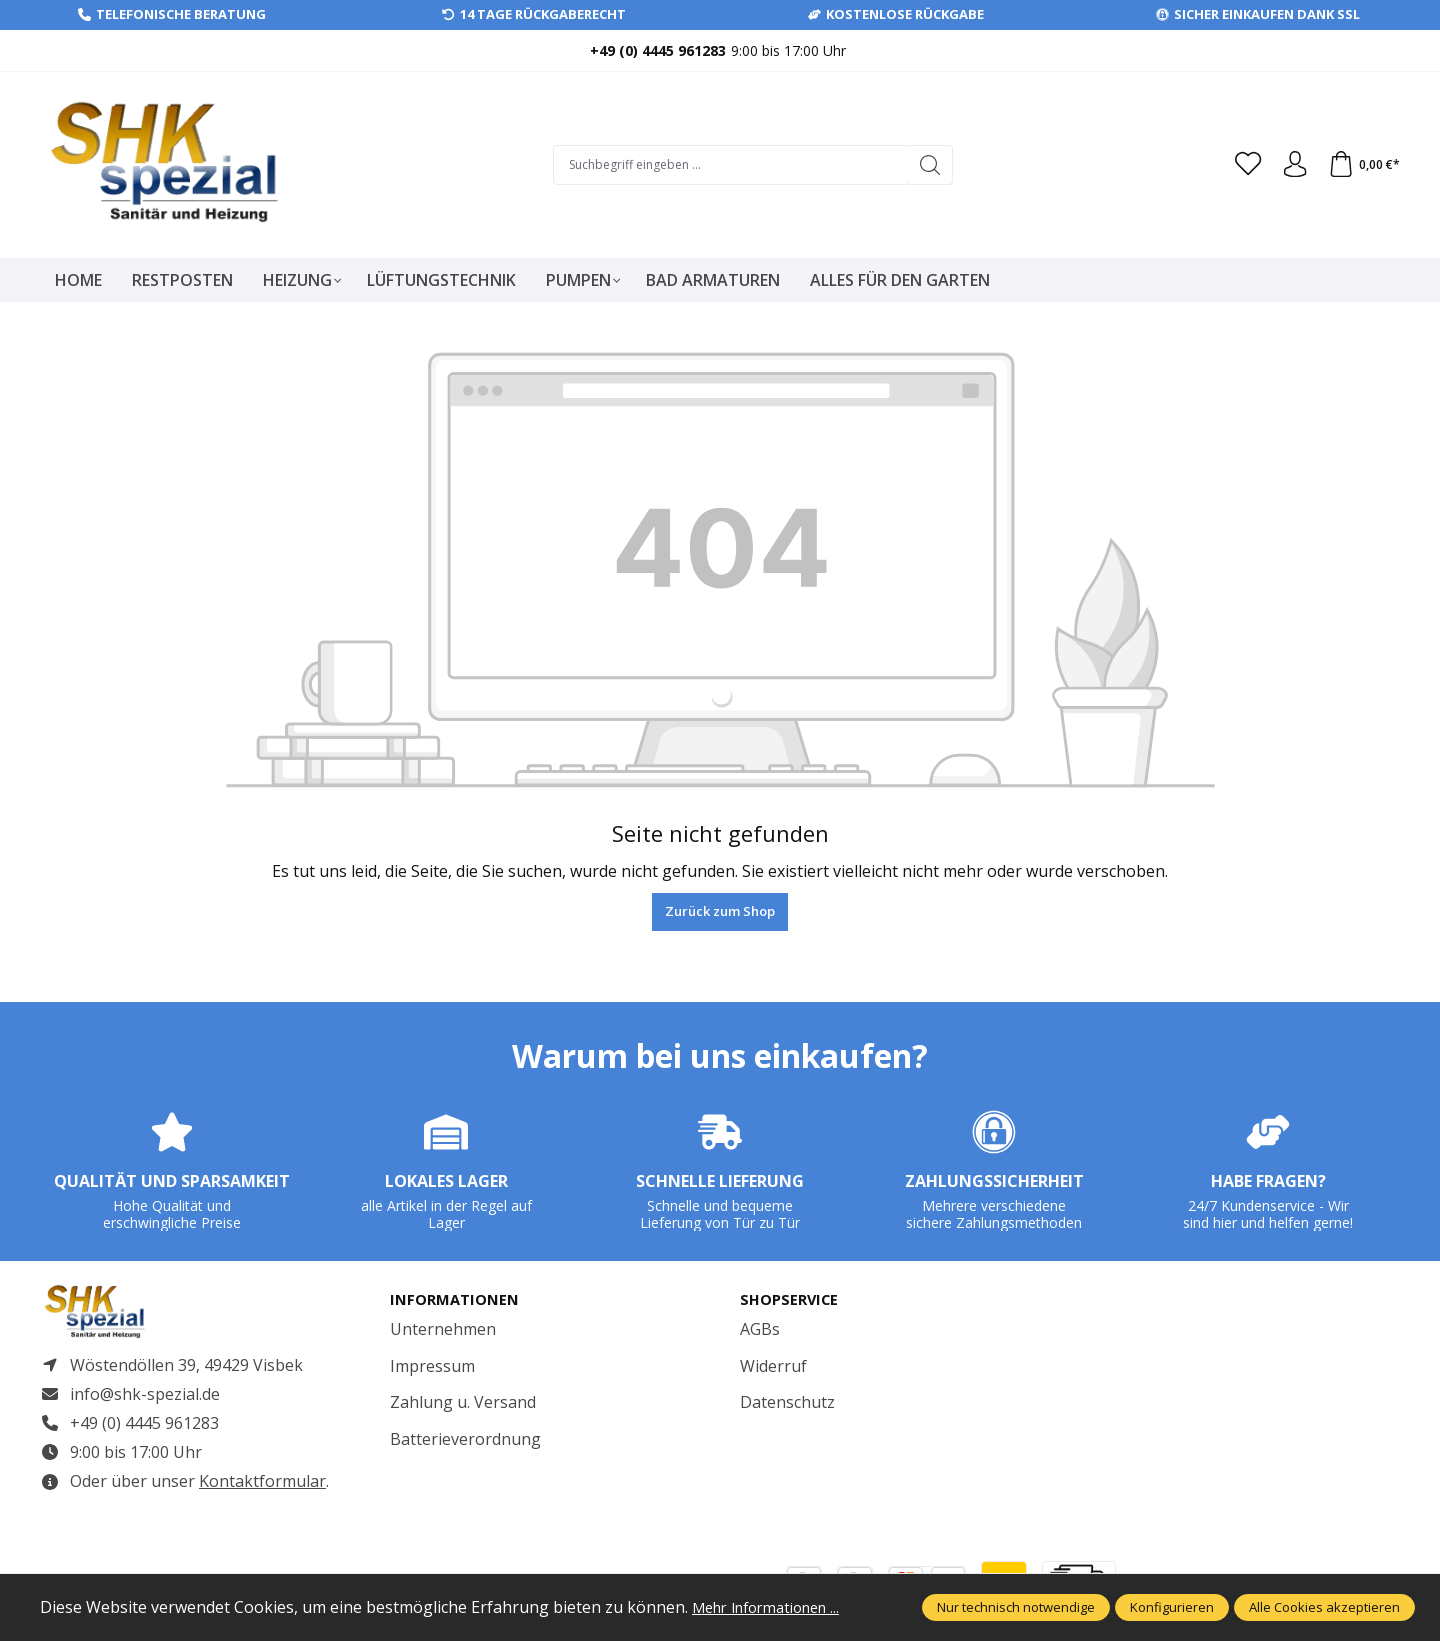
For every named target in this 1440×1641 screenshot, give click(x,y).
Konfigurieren (1172, 1607)
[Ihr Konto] (1289, 165)
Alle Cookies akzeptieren (1324, 1607)
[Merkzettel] (1239, 165)
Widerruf (773, 1367)
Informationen (459, 1300)
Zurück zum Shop (720, 911)
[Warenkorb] (1362, 165)
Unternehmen (443, 1330)
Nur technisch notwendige (1016, 1607)
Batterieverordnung (465, 1440)
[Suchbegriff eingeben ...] (725, 165)
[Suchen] (924, 165)
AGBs (760, 1330)
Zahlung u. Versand (463, 1404)
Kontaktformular (262, 1490)
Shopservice (792, 1300)
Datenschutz (787, 1404)
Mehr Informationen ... (776, 1607)
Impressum (432, 1367)
